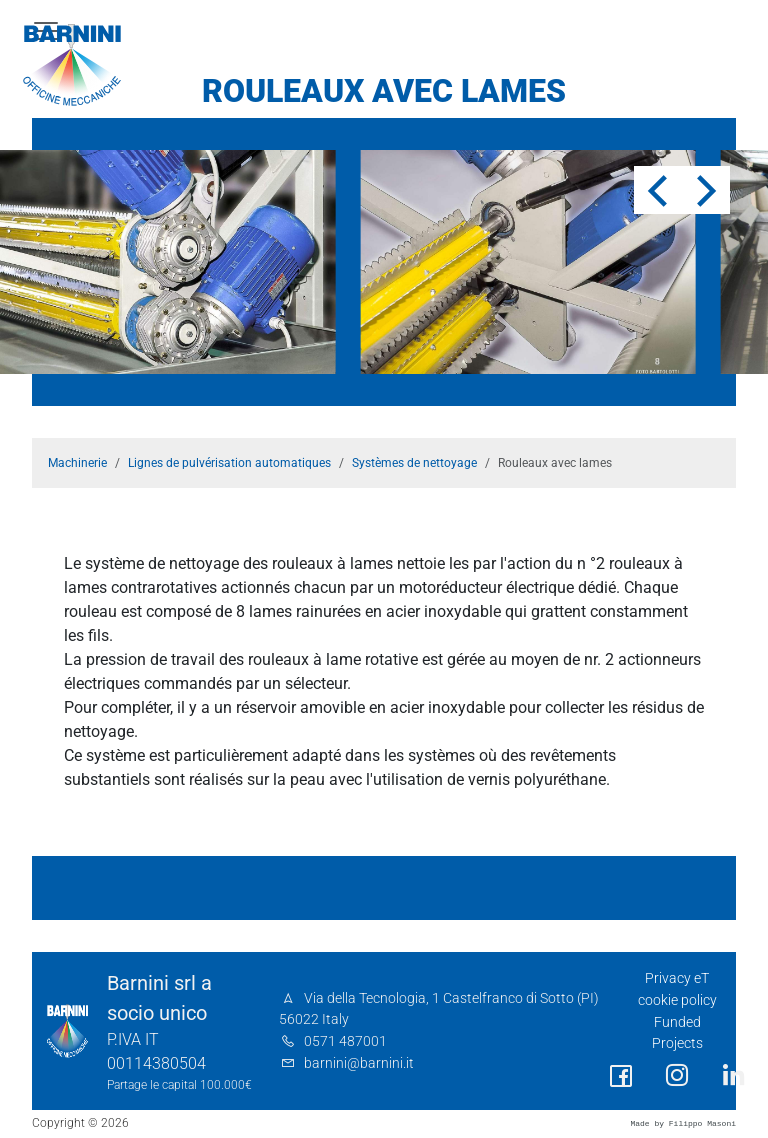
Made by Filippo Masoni (683, 1123)
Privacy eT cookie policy (677, 989)
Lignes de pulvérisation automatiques (229, 463)
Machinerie (77, 463)
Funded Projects (677, 1033)
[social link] (621, 1076)
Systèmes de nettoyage (414, 463)
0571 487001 (345, 1041)
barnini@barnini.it (359, 1063)
